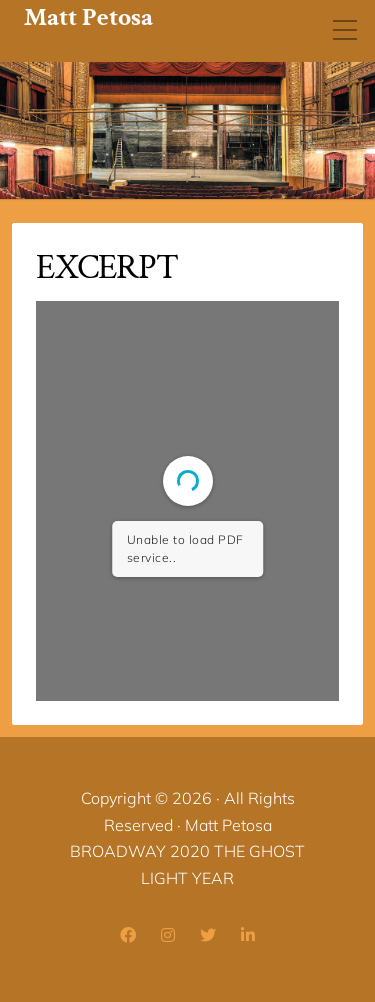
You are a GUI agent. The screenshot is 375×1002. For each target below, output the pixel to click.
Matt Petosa (88, 17)
